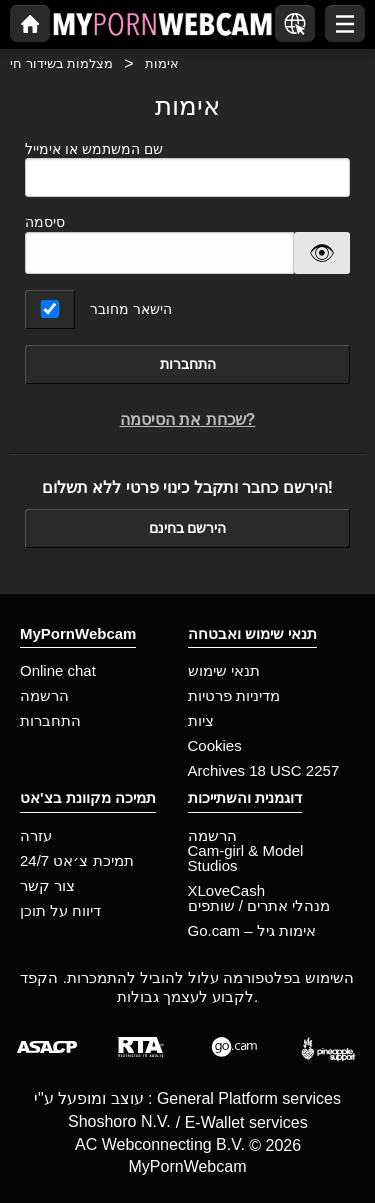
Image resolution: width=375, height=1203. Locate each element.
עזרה (36, 835)
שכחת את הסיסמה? (188, 419)
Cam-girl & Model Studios (246, 858)
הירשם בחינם (188, 528)
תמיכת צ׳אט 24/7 (77, 860)
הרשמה (44, 695)
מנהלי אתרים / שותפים (259, 905)
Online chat (58, 670)
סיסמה (45, 222)
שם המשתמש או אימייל (187, 169)
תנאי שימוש (224, 670)
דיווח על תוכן (60, 910)
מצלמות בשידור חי (61, 63)
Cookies (215, 745)
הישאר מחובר (131, 309)
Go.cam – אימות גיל (252, 930)
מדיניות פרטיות (234, 695)
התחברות (188, 364)
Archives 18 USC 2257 (264, 770)
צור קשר (47, 885)
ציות (201, 720)
